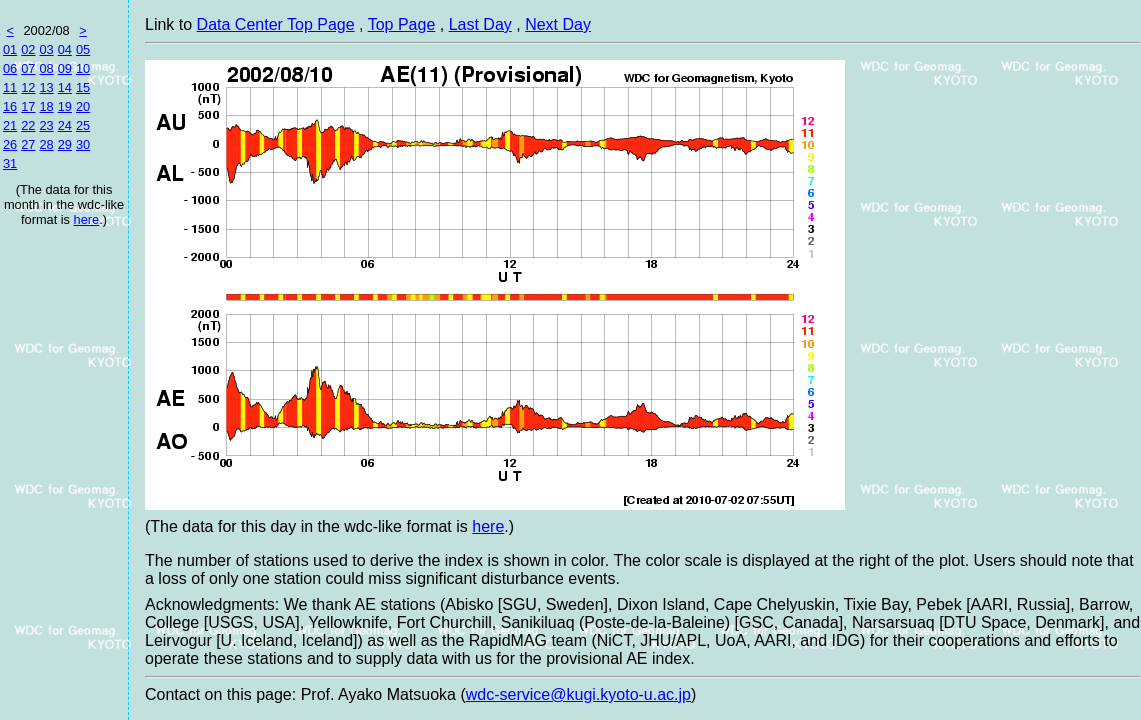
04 (65, 49)
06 (10, 68)
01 (10, 49)
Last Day (480, 24)
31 (10, 163)
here (87, 219)
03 (46, 49)
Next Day (558, 24)
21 (10, 125)
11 (10, 87)
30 (83, 144)
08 (46, 68)
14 (65, 87)
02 (28, 49)
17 (28, 106)
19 (65, 106)
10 (83, 68)
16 (10, 106)
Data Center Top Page (276, 24)
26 (10, 144)
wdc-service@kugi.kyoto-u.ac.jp (578, 694)
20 (83, 106)
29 (65, 144)
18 (46, 106)
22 (28, 125)
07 (28, 68)
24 (65, 125)
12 (28, 87)
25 (83, 125)
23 (46, 125)
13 (46, 87)
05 (83, 49)
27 (28, 144)
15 (83, 87)
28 (46, 144)
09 (65, 68)
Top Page (402, 24)
